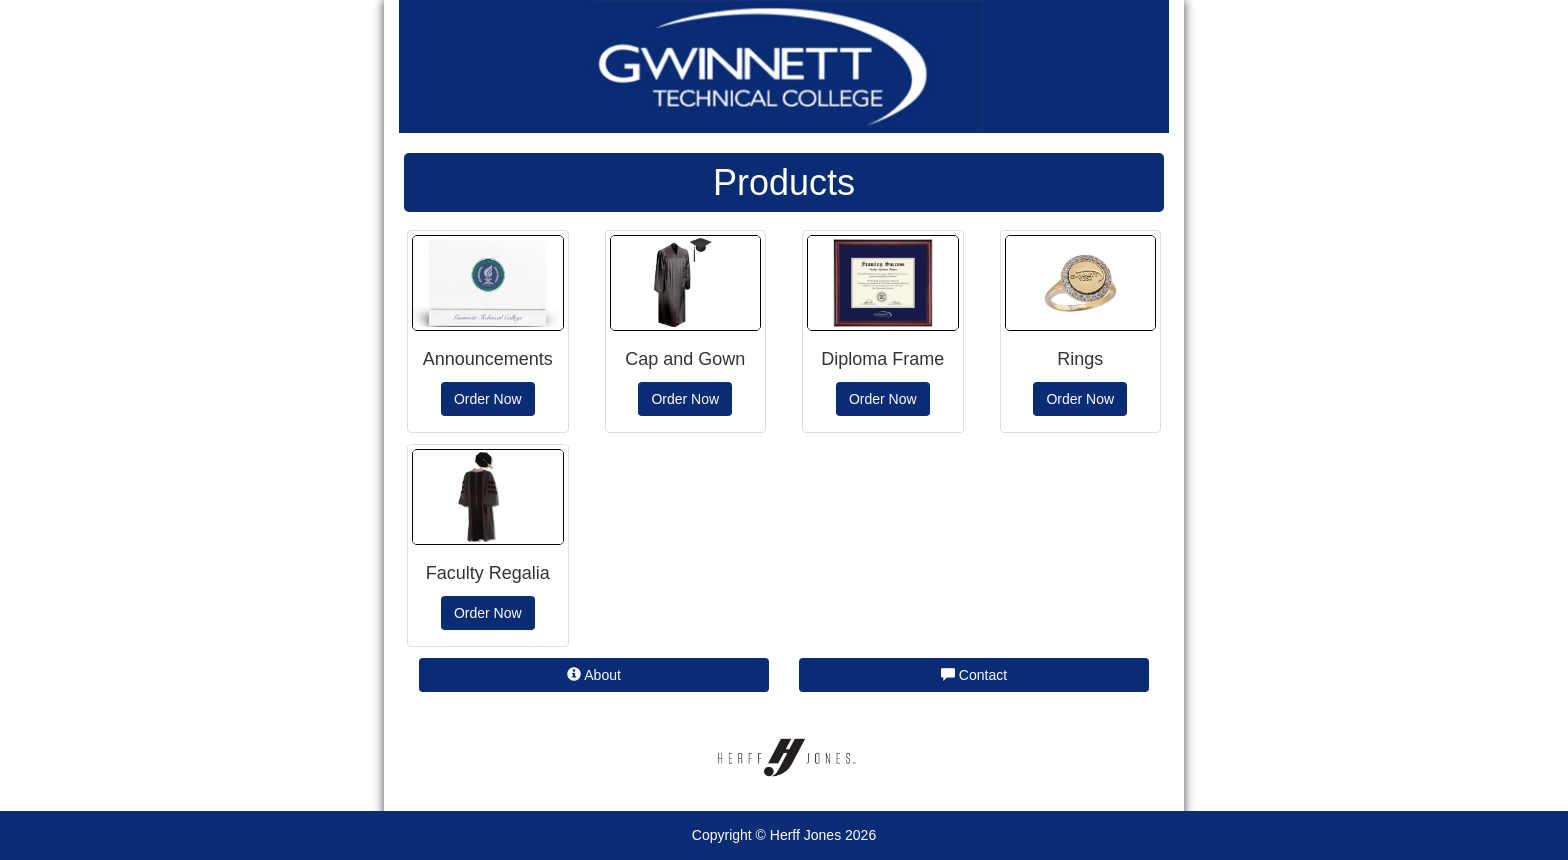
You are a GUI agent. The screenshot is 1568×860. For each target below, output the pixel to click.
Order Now (488, 399)
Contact (974, 675)
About (594, 675)
